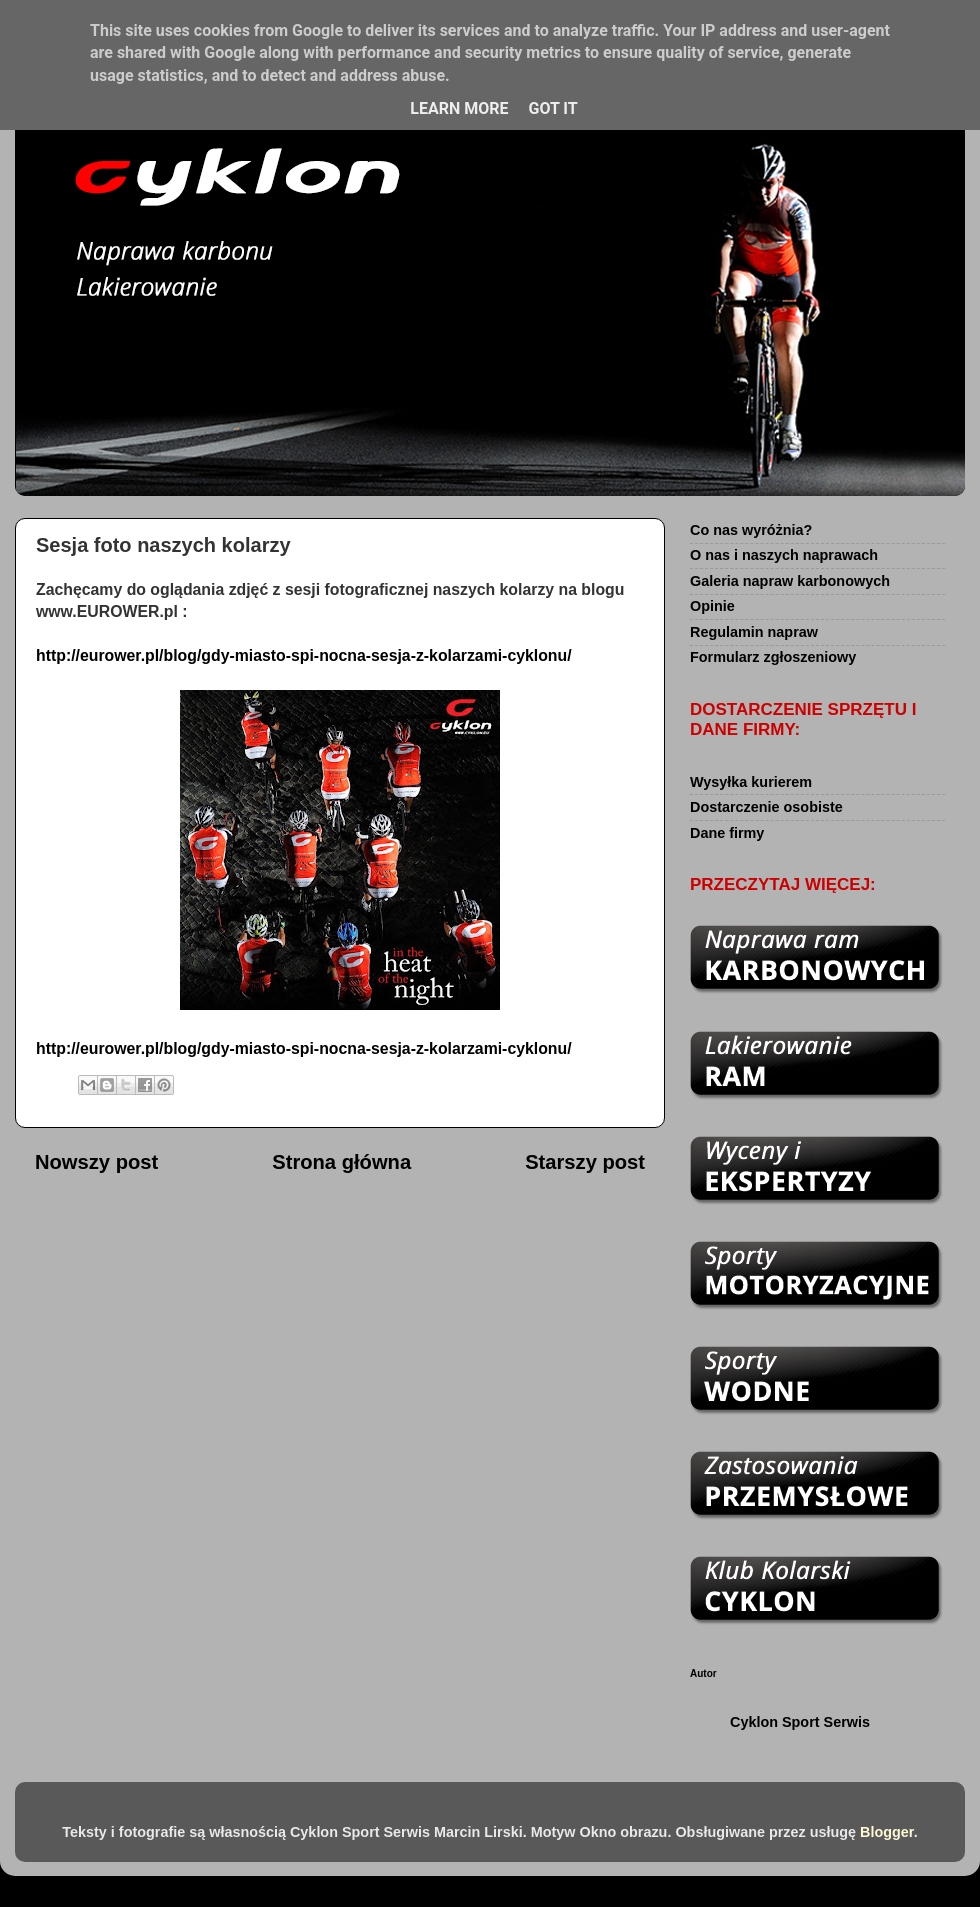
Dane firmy (727, 833)
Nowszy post (96, 1162)
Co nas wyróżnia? (751, 530)
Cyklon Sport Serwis (800, 1722)
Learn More (459, 108)
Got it (552, 108)
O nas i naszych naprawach (784, 555)
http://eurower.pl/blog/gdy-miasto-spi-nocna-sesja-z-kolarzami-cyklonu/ (304, 655)
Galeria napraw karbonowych (790, 581)
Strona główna (341, 1162)
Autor (703, 1673)
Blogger (887, 1832)
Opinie (712, 606)
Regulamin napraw (754, 632)
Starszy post (585, 1162)
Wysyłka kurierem (751, 782)
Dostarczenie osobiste (766, 807)
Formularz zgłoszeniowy (773, 657)
